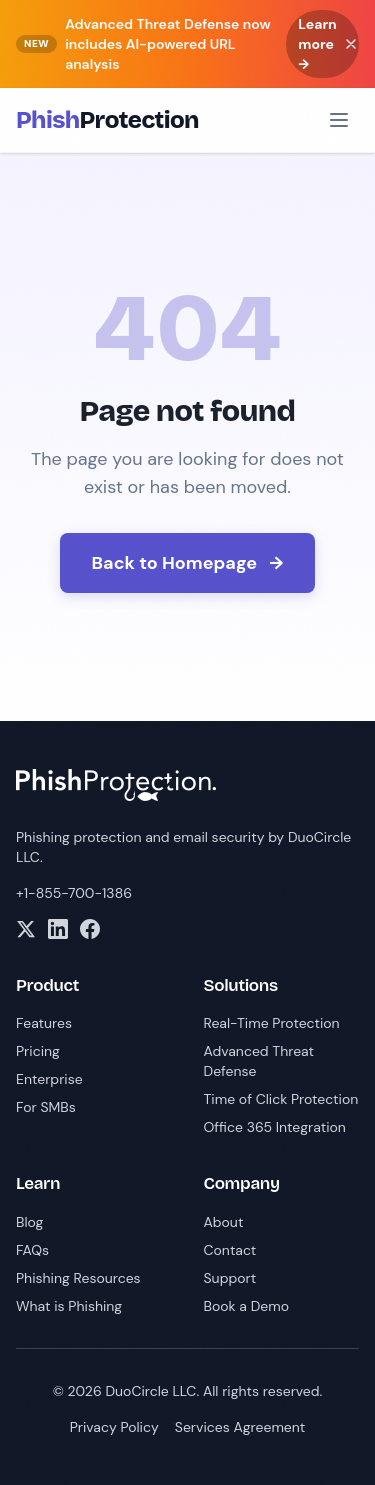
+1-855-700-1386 (74, 893)
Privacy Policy (114, 1427)
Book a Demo (247, 1306)
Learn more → (317, 44)
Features (44, 1023)
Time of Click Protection (281, 1099)
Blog (29, 1222)
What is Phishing (69, 1306)
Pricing (38, 1051)
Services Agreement (240, 1427)
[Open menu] (339, 120)
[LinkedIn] (58, 929)
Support (230, 1278)
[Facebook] (90, 929)
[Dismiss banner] (351, 44)
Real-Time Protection (272, 1023)
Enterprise (49, 1079)
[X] (26, 929)
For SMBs (46, 1107)
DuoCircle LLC (150, 1391)
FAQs (32, 1250)
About (224, 1222)
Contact (230, 1250)
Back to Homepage (188, 563)
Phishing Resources (78, 1278)
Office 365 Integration (275, 1127)
